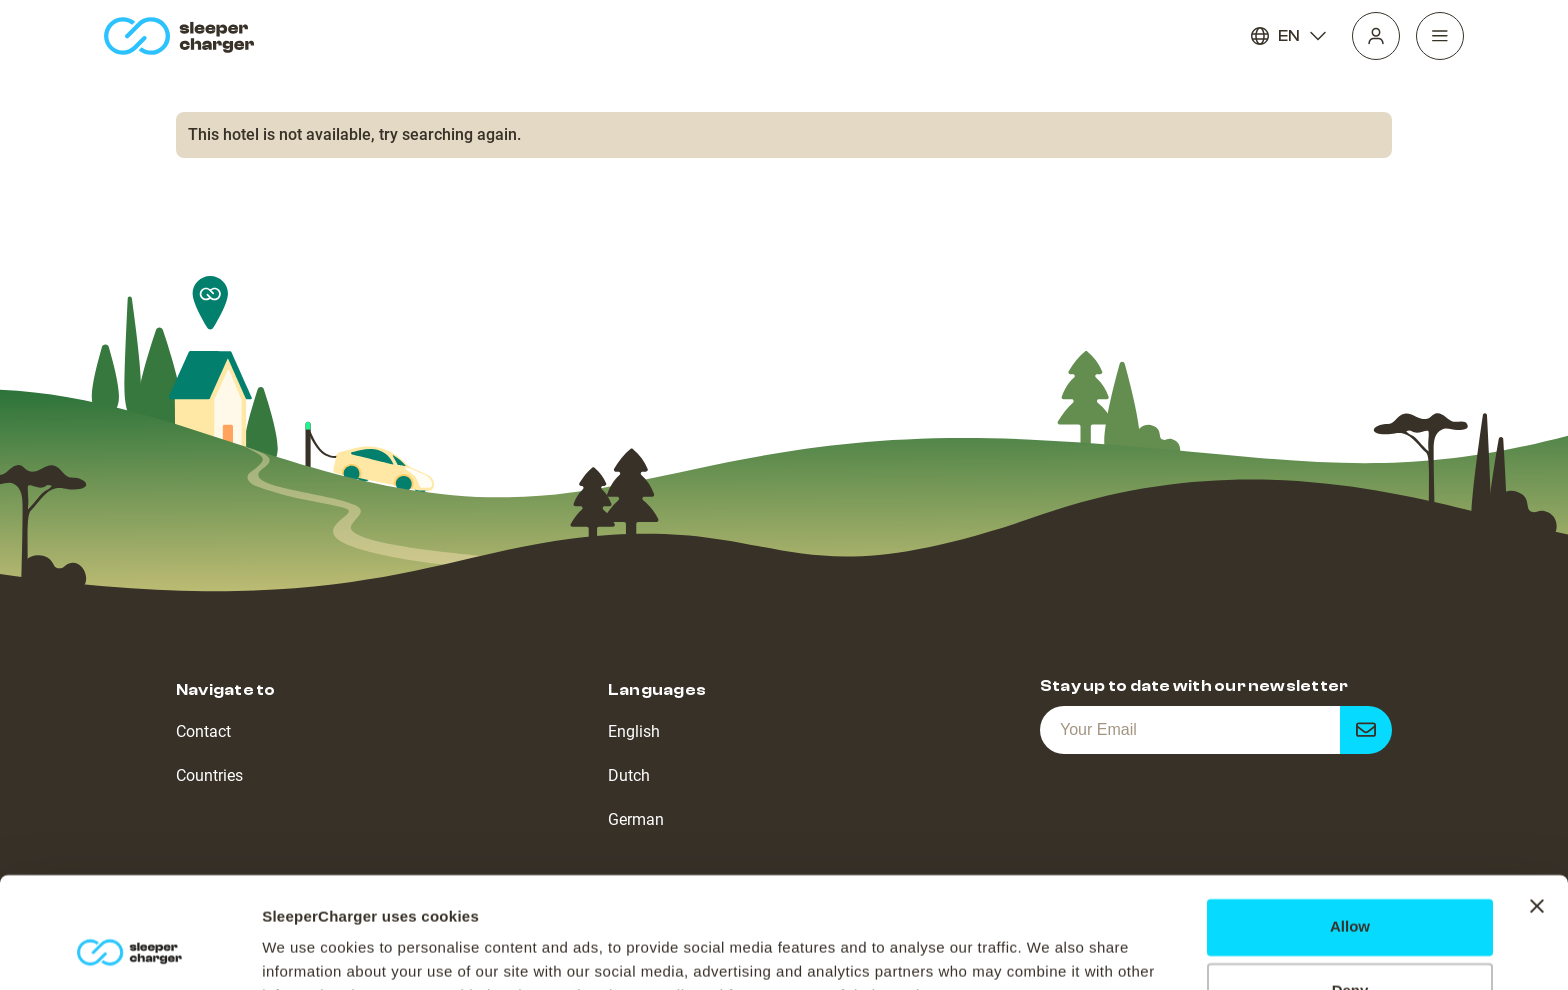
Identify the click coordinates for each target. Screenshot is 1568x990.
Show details (308, 950)
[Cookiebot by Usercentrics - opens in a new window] (129, 951)
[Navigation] (1440, 36)
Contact (203, 731)
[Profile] (1376, 36)
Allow (1350, 826)
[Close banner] (1537, 806)
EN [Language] (1289, 36)
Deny (1350, 890)
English (634, 731)
